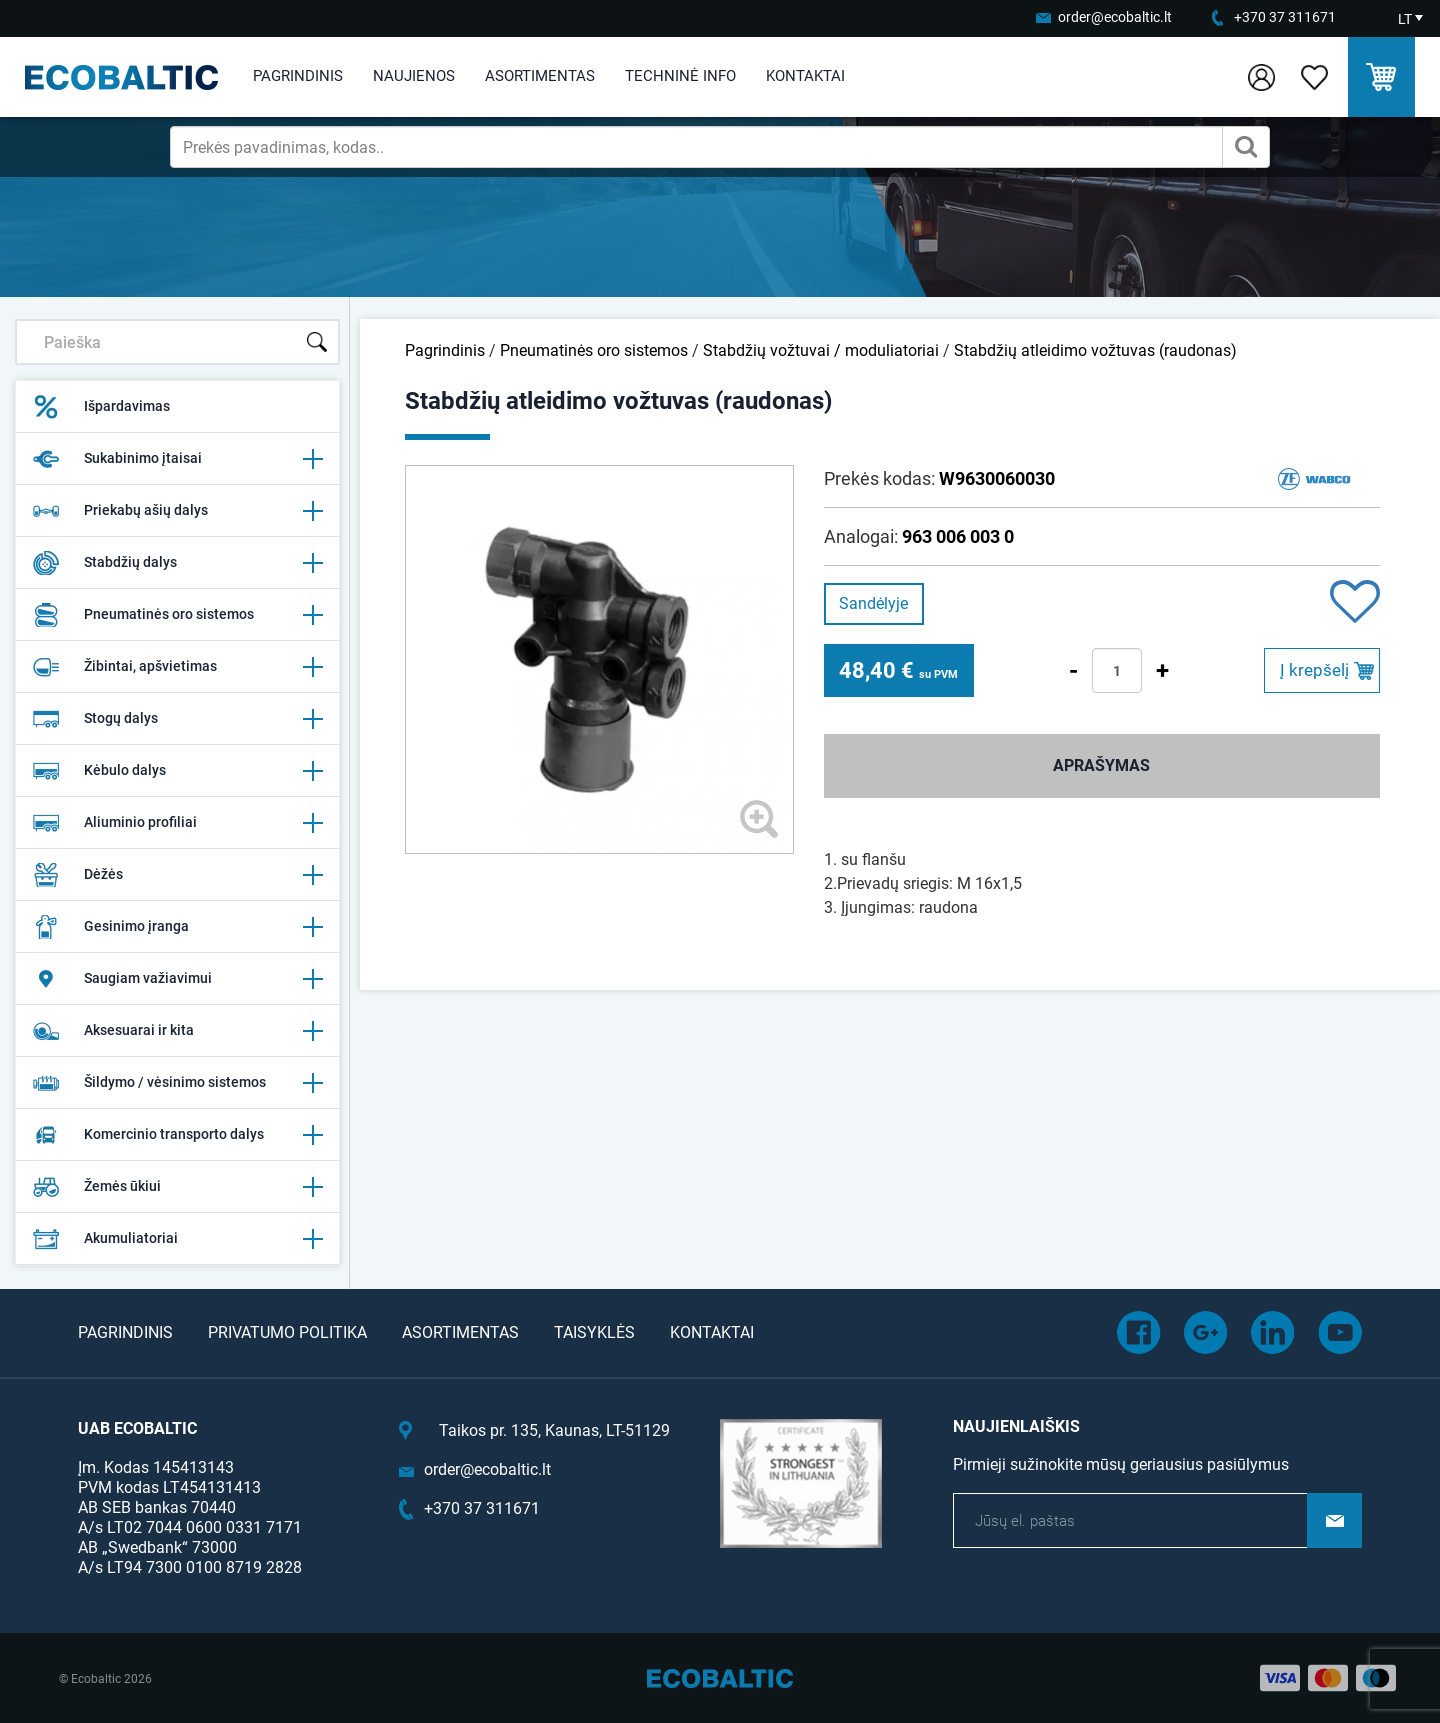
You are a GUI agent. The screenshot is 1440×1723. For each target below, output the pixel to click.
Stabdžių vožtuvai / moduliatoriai (821, 350)
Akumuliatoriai (177, 1239)
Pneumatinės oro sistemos (177, 615)
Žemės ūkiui (177, 1187)
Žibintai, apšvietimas (177, 667)
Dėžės (177, 875)
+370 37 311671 (1285, 17)
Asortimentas (540, 76)
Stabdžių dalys (177, 563)
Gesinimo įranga (177, 927)
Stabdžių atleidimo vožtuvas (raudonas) (1095, 350)
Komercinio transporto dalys (177, 1135)
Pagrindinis (298, 76)
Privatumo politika (287, 1332)
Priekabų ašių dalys (177, 511)
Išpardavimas (101, 407)
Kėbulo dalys (177, 771)
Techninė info (680, 76)
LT (1405, 19)
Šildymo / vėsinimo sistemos (177, 1083)
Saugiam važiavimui (177, 979)
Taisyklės (594, 1332)
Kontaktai (805, 76)
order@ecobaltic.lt (1115, 17)
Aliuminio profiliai (177, 823)
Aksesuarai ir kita (177, 1031)
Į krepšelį (1314, 670)
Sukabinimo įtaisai (177, 459)
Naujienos (414, 76)
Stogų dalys (177, 719)
